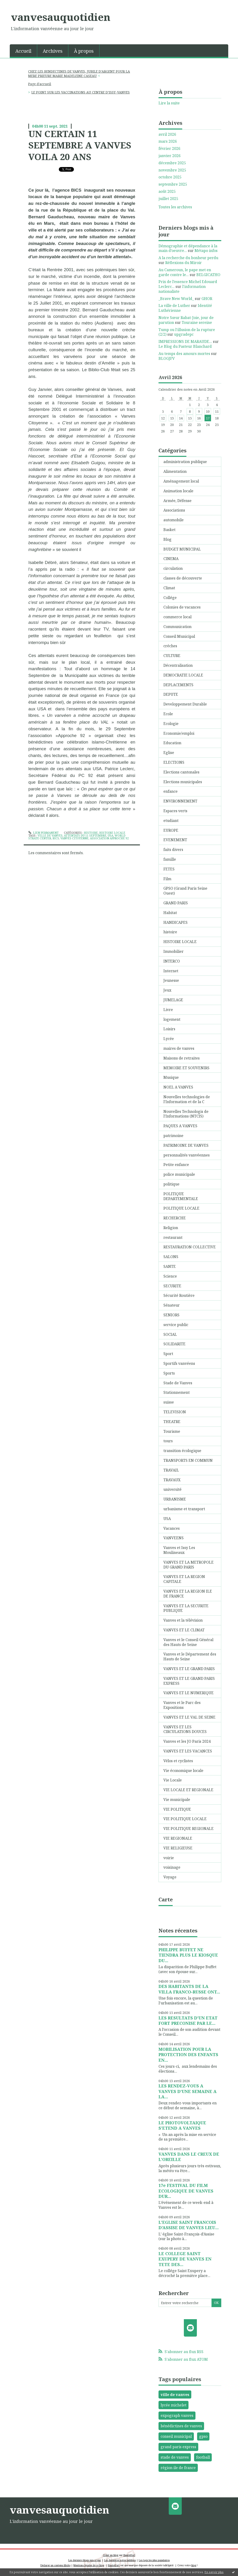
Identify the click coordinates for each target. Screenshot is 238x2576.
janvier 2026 (170, 155)
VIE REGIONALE (177, 1838)
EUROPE (170, 830)
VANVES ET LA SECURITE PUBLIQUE (185, 1608)
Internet (170, 970)
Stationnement (176, 1392)
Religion (170, 1227)
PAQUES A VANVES (180, 1125)
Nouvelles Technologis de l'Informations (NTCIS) (185, 1114)
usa (110, 835)
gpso (203, 2436)
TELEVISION (174, 1411)
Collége (170, 597)
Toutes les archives (175, 207)
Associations (174, 510)
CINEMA (170, 558)
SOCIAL (170, 1334)
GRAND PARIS (175, 902)
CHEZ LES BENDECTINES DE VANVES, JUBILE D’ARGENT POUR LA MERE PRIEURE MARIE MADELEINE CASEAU (79, 73)
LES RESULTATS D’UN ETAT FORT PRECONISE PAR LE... (188, 2020)
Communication (177, 626)
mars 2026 (168, 141)
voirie (168, 1857)
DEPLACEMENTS (178, 684)
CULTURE (171, 655)
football (203, 2457)
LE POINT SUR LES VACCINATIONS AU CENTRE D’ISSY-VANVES (80, 92)
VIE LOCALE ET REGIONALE (188, 1789)
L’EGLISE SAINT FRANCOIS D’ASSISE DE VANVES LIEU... (189, 2224)
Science (170, 1276)
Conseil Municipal (179, 636)
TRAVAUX (172, 1479)
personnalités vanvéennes (186, 1155)
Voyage (169, 1877)
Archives (53, 51)
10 (208, 411)
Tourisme (171, 1431)
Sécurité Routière (179, 1295)
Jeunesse (171, 980)
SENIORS (171, 1314)
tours (168, 1440)
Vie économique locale (183, 1770)
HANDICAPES (175, 922)
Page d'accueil (39, 84)
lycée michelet (173, 2405)
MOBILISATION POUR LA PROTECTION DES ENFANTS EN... (188, 2054)
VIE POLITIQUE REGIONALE (188, 1828)
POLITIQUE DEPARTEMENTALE (180, 1196)
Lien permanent (43, 833)
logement (171, 1019)
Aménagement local (181, 481)
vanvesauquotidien (60, 17)
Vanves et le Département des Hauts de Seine (189, 1657)
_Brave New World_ (176, 298)
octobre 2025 (170, 177)
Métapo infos (206, 250)
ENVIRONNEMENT (180, 801)
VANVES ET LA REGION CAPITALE (184, 1579)
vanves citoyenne (74, 838)
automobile (173, 519)
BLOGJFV (167, 358)
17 (208, 418)
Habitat (170, 912)
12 (163, 418)
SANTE (169, 1266)
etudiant (170, 820)
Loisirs (169, 1028)
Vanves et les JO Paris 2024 (187, 1741)
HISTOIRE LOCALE (112, 833)
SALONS (170, 1256)
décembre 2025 (172, 163)
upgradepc (184, 334)
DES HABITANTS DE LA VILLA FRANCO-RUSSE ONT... (189, 1989)
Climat (169, 587)
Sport (168, 1353)
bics (56, 838)
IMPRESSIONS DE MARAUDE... (185, 341)
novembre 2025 (172, 170)
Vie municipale (176, 1799)
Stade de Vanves (177, 1382)
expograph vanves (177, 2415)
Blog (167, 539)
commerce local (177, 616)
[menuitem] (23, 50)
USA (167, 1518)
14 (181, 418)
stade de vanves (175, 2457)
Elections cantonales (181, 772)
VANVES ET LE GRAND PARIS (189, 1668)
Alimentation (175, 471)
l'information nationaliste (182, 289)
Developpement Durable (185, 704)
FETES (169, 869)
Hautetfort (129, 2555)
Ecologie (170, 723)
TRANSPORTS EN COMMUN (188, 1460)
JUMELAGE (173, 999)
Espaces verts (175, 810)
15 (190, 418)
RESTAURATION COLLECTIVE (189, 1246)
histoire (91, 833)
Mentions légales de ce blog (88, 2565)
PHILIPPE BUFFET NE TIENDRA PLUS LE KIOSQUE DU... (188, 1955)
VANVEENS (173, 1537)
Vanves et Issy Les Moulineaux (179, 1550)
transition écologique (182, 1450)
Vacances (171, 1528)
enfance (170, 791)
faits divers (173, 849)
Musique (171, 1077)
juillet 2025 (168, 198)
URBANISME (174, 1499)
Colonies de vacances (182, 607)
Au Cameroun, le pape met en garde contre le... (185, 272)
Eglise (168, 752)
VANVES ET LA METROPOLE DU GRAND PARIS (188, 1565)
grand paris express (178, 2446)
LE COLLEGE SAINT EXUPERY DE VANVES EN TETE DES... (185, 2259)
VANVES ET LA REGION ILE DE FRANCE (187, 1594)
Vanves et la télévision (183, 1620)
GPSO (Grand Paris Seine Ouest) (185, 891)
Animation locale (178, 490)
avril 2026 (167, 134)
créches (170, 645)
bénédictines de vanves (181, 2425)
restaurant (172, 1237)
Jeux (167, 990)
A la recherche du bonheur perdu (188, 257)
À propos (84, 51)
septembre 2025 (173, 184)
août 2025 (167, 191)
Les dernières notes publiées (120, 2560)
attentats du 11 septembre (85, 835)
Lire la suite (169, 103)
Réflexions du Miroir (183, 262)
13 (172, 418)
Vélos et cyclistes (178, 1760)
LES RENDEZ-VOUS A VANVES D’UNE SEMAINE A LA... (188, 2091)
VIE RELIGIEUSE (177, 1848)
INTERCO (171, 961)
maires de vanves (178, 1048)
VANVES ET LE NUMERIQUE (188, 1692)
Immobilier (173, 951)
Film (167, 878)
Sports (169, 1373)
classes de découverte (182, 578)
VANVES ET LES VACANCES (187, 1751)
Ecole (168, 713)
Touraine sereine (197, 322)
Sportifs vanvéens (179, 1363)
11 (217, 411)
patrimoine (173, 1135)
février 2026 (169, 148)
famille (169, 859)
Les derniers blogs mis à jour (84, 2560)
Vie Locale (172, 1780)
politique (171, 1184)
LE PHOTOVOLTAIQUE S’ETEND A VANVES (182, 2125)
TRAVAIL (171, 1470)
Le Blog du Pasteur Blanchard (185, 346)
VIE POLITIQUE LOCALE (185, 1818)
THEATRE (171, 1421)
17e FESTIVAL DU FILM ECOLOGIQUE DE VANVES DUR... (186, 2191)
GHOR (207, 298)
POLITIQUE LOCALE (181, 1208)
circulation (173, 568)
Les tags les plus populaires (154, 2560)
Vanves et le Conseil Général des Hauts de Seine (188, 1642)
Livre (168, 1009)
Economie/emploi (178, 733)
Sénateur (171, 1305)
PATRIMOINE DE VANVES (185, 1145)
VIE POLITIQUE (177, 1809)
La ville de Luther (174, 305)
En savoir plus (214, 2572)
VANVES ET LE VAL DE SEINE (189, 1717)
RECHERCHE (174, 1217)
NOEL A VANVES (178, 1087)
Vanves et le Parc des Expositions (182, 1705)
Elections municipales (182, 781)
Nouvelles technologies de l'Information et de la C (186, 1099)
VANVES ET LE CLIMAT (184, 1630)
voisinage (171, 1867)
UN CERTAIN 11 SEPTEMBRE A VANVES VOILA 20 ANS (79, 145)
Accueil (23, 51)
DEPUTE (170, 694)
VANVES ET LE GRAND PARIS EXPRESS (189, 1681)
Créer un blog (110, 2555)
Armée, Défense (177, 500)
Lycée (168, 1038)
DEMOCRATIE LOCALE (183, 675)
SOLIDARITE (174, 1343)
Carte (166, 1899)
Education (172, 742)
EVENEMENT (175, 839)
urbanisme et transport (184, 1508)
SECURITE (172, 1285)
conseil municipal (176, 2436)
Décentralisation (178, 665)
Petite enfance (176, 1164)
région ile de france (178, 2467)
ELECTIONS (173, 762)
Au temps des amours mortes (184, 353)
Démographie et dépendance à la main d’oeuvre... (188, 248)
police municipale (179, 1174)
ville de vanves (50, 835)
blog (193, 2565)
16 (199, 418)
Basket (169, 529)
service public (175, 1324)
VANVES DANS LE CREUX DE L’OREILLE (189, 2156)
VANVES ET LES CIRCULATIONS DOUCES (185, 1729)
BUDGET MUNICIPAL (182, 549)
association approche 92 (109, 838)
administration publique (185, 461)
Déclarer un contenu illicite (55, 2565)
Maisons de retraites (181, 1058)
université (172, 1489)
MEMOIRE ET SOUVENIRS (186, 1067)
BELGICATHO (208, 274)
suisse (168, 1402)
